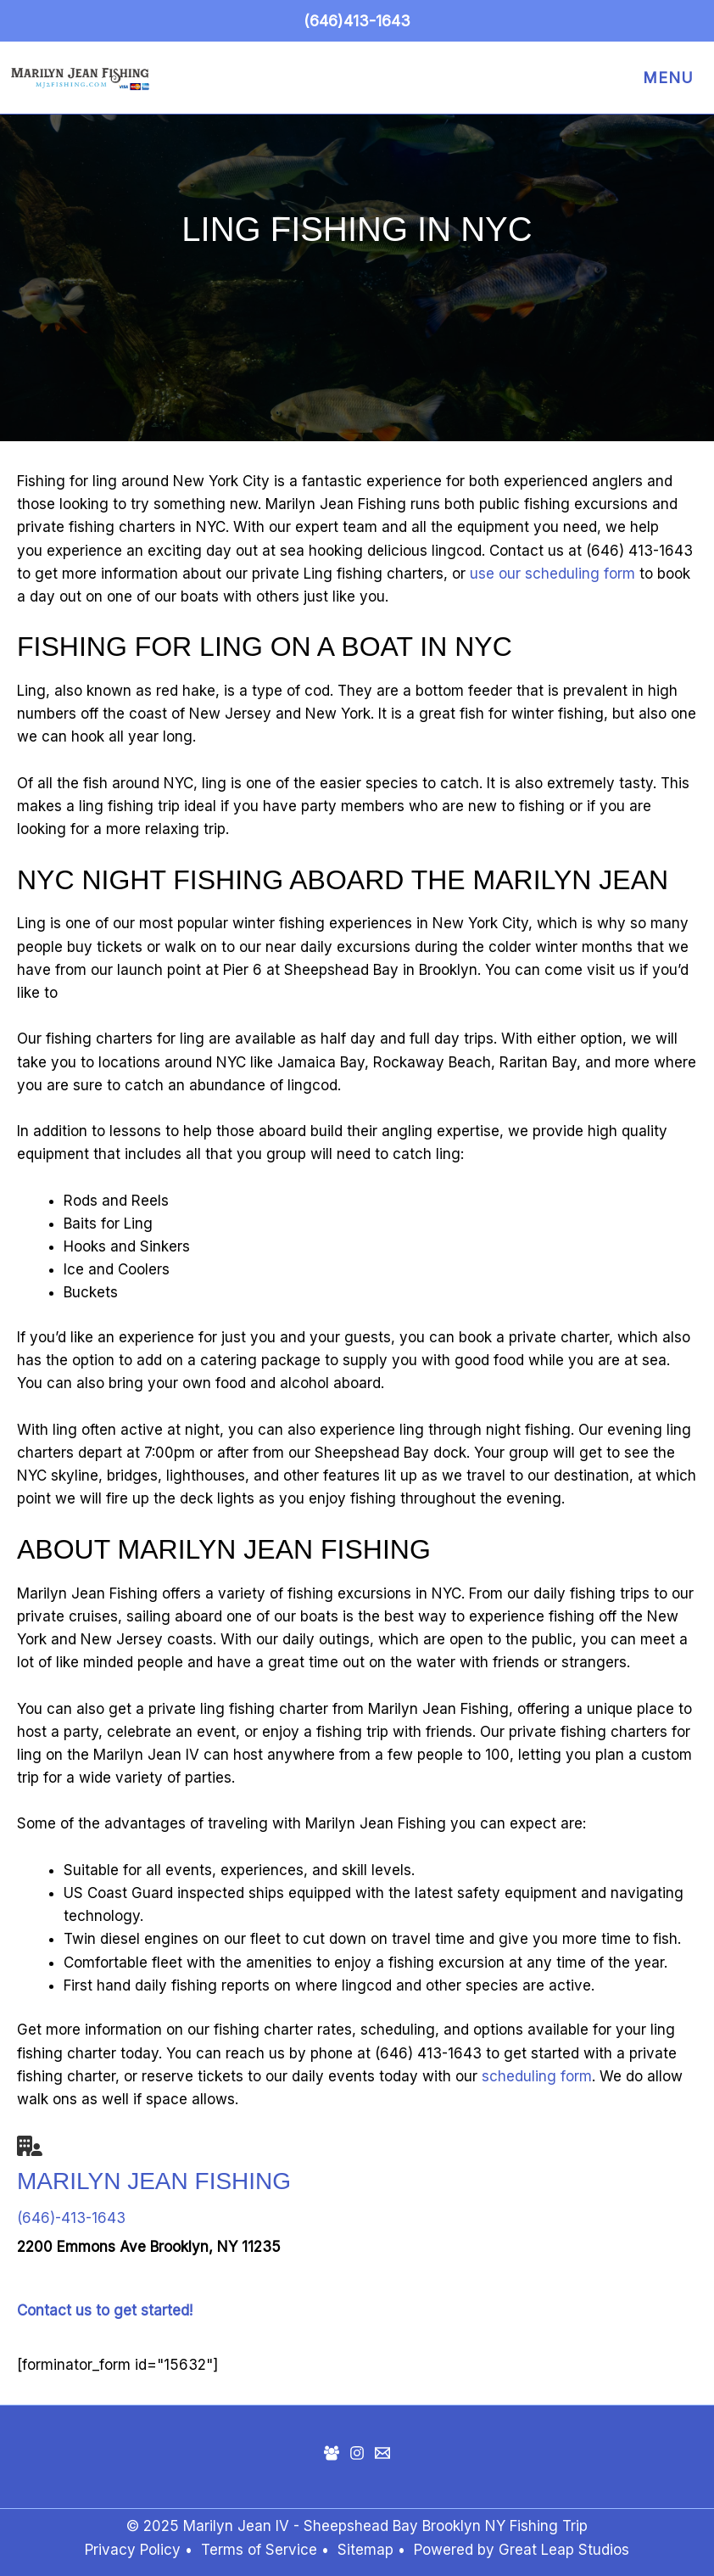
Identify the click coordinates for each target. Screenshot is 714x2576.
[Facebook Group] (331, 2453)
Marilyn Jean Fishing (154, 2181)
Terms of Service (259, 2549)
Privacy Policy (133, 2549)
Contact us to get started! (104, 2310)
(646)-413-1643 (71, 2217)
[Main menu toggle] (664, 78)
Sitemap (367, 2549)
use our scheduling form (552, 573)
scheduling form (537, 2076)
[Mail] (382, 2453)
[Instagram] (357, 2453)
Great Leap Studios (564, 2549)
